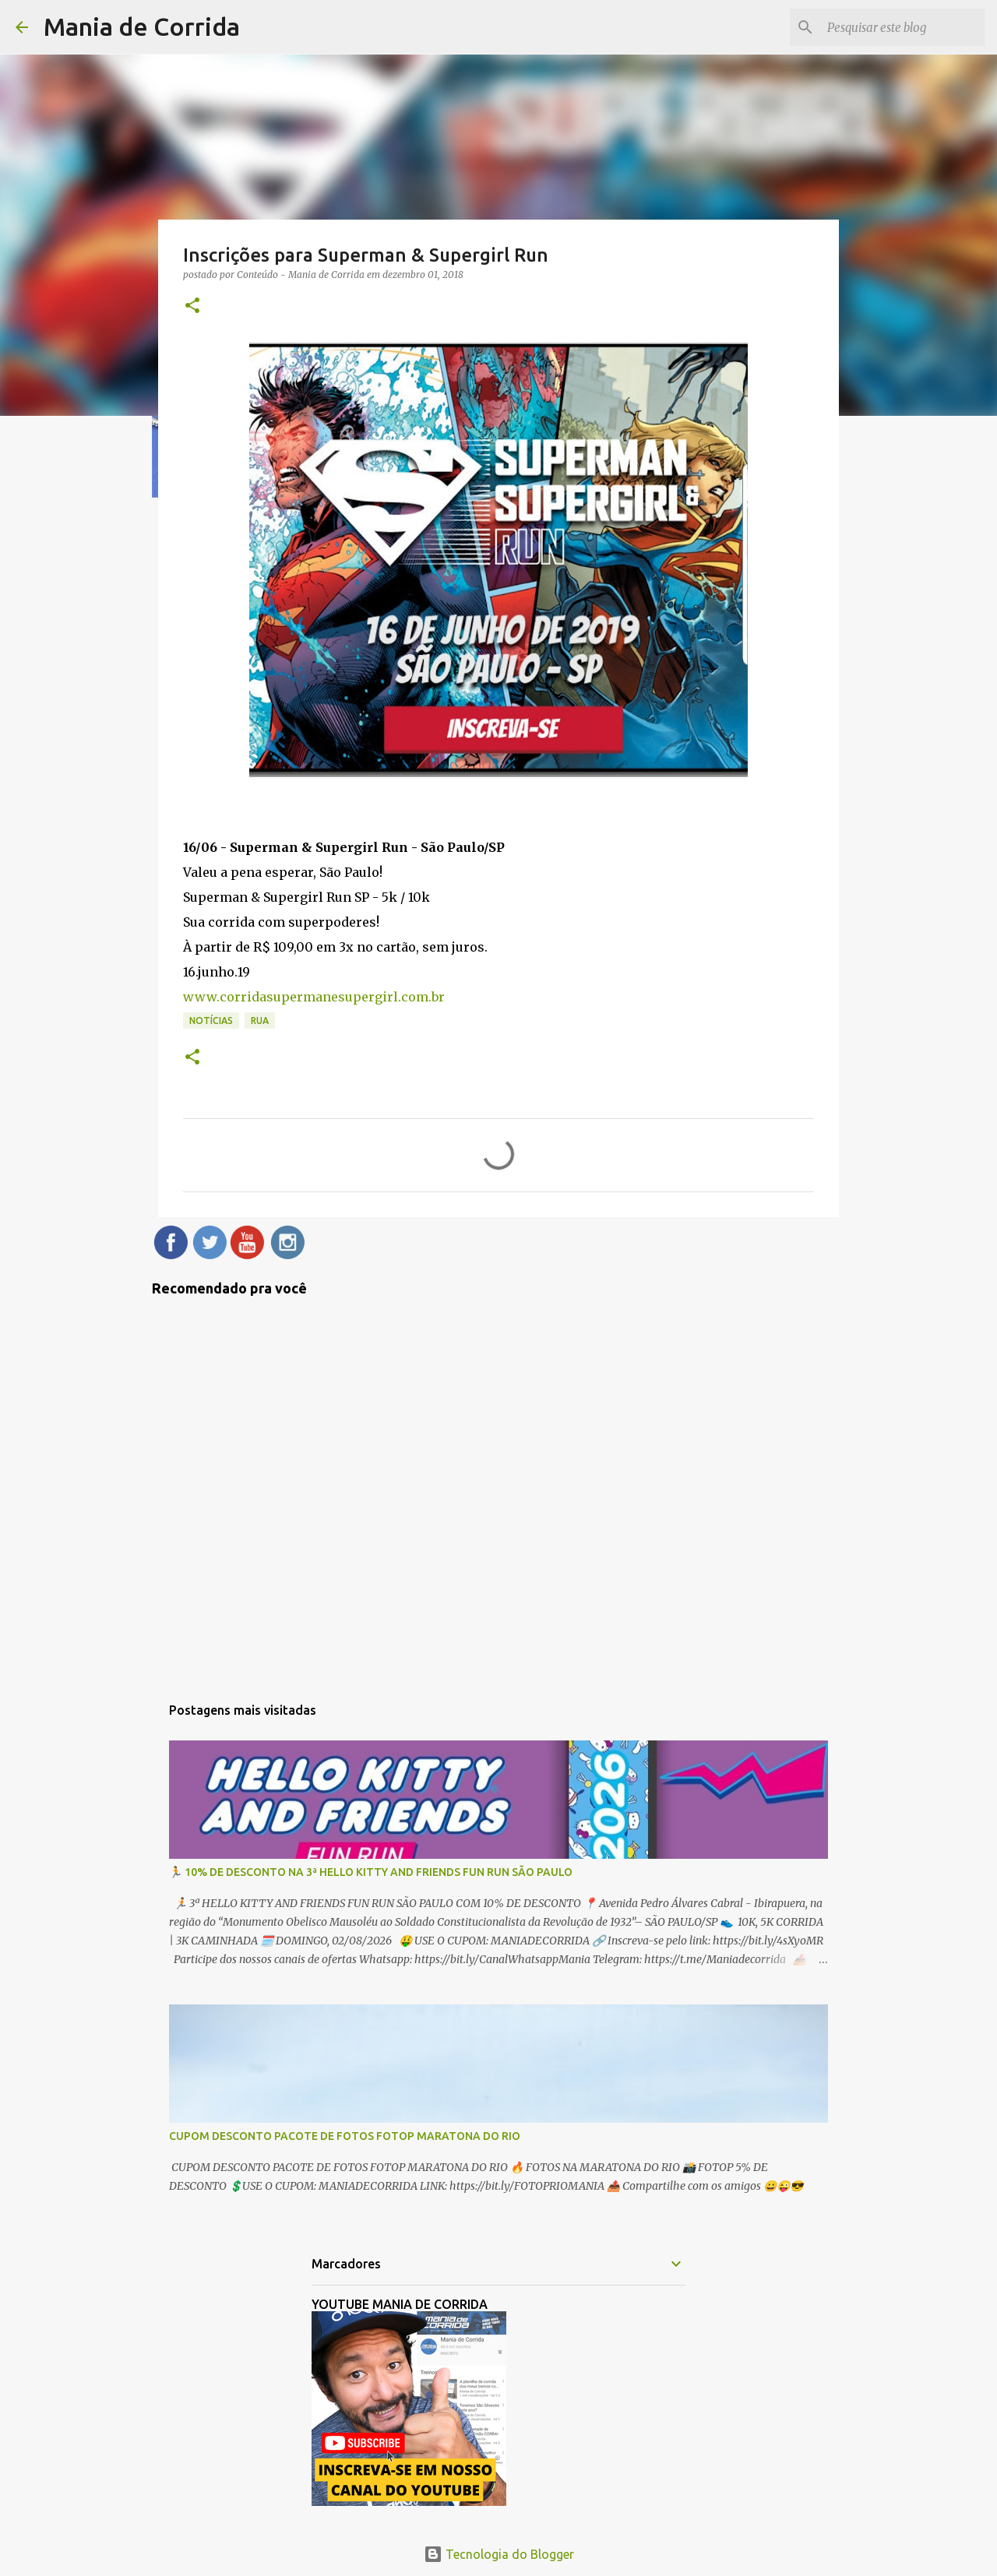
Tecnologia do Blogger (499, 2554)
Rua (260, 1020)
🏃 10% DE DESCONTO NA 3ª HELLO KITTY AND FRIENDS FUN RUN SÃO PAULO (370, 1872)
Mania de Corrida (142, 26)
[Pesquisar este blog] (903, 27)
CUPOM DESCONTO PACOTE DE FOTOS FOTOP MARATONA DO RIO (344, 2136)
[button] (192, 306)
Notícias (211, 1020)
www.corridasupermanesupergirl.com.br (314, 997)
